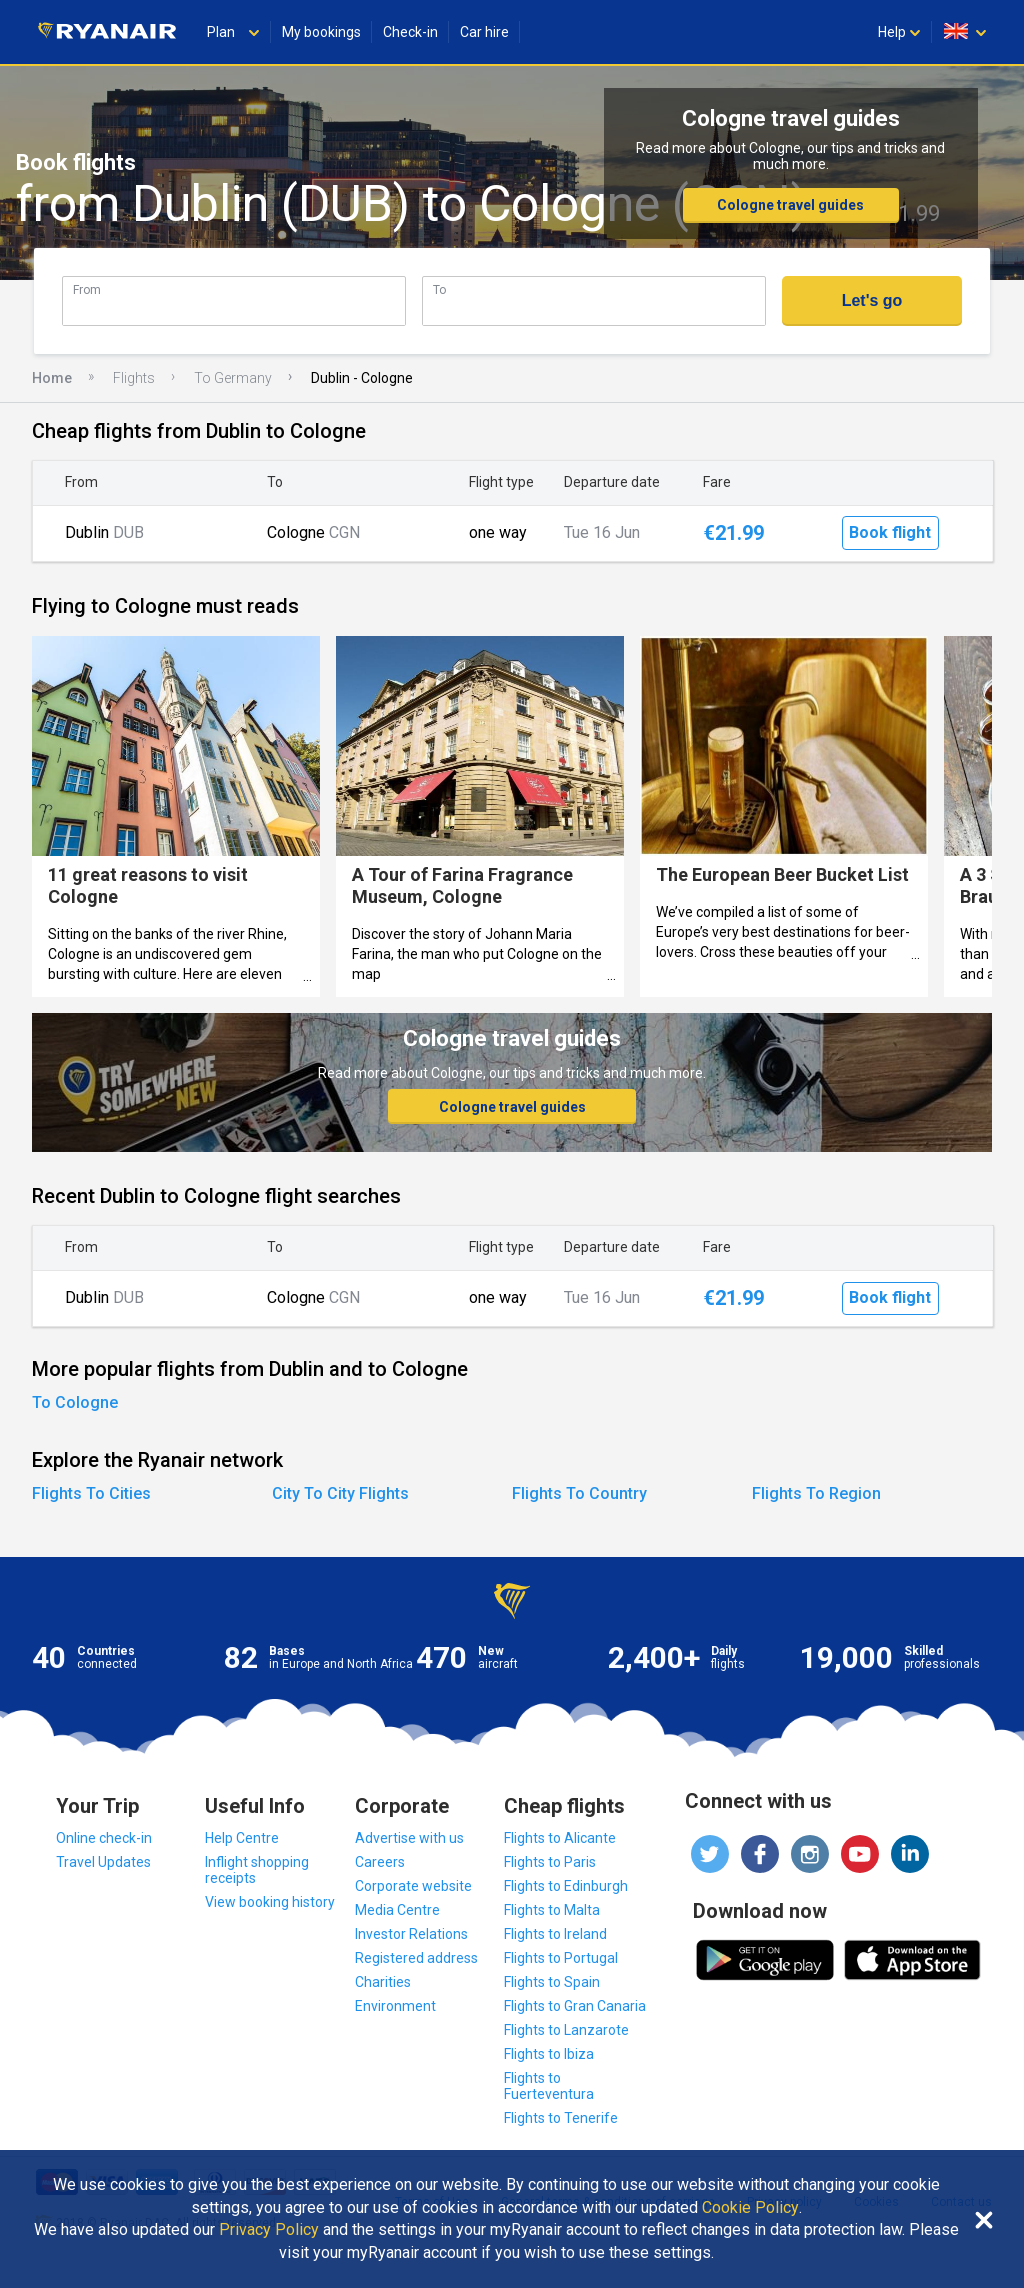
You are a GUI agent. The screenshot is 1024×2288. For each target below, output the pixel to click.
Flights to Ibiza (549, 2054)
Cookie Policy (750, 2208)
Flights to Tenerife (561, 2118)
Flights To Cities (91, 1493)
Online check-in (104, 1838)
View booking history (270, 1902)
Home (52, 378)
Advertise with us (409, 1838)
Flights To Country (579, 1493)
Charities (383, 1982)
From (87, 289)
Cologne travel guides (790, 205)
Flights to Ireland (555, 1934)
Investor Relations (411, 1934)
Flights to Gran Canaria (575, 2006)
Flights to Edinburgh (566, 1886)
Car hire (484, 32)
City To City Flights (340, 1493)
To (439, 289)
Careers (380, 1862)
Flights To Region (816, 1493)
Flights (134, 378)
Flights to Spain (552, 1982)
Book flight (890, 532)
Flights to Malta (552, 1910)
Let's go (872, 300)
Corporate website (413, 1886)
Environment (395, 2006)
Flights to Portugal (561, 1958)
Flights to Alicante (560, 1838)
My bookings (321, 32)
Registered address (416, 1958)
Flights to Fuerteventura (549, 2086)
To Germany (233, 378)
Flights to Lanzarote (566, 2030)
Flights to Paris (550, 1862)
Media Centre (397, 1910)
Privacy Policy (269, 2230)
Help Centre (242, 1838)
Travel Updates (103, 1862)
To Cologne (75, 1402)
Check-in (410, 32)
